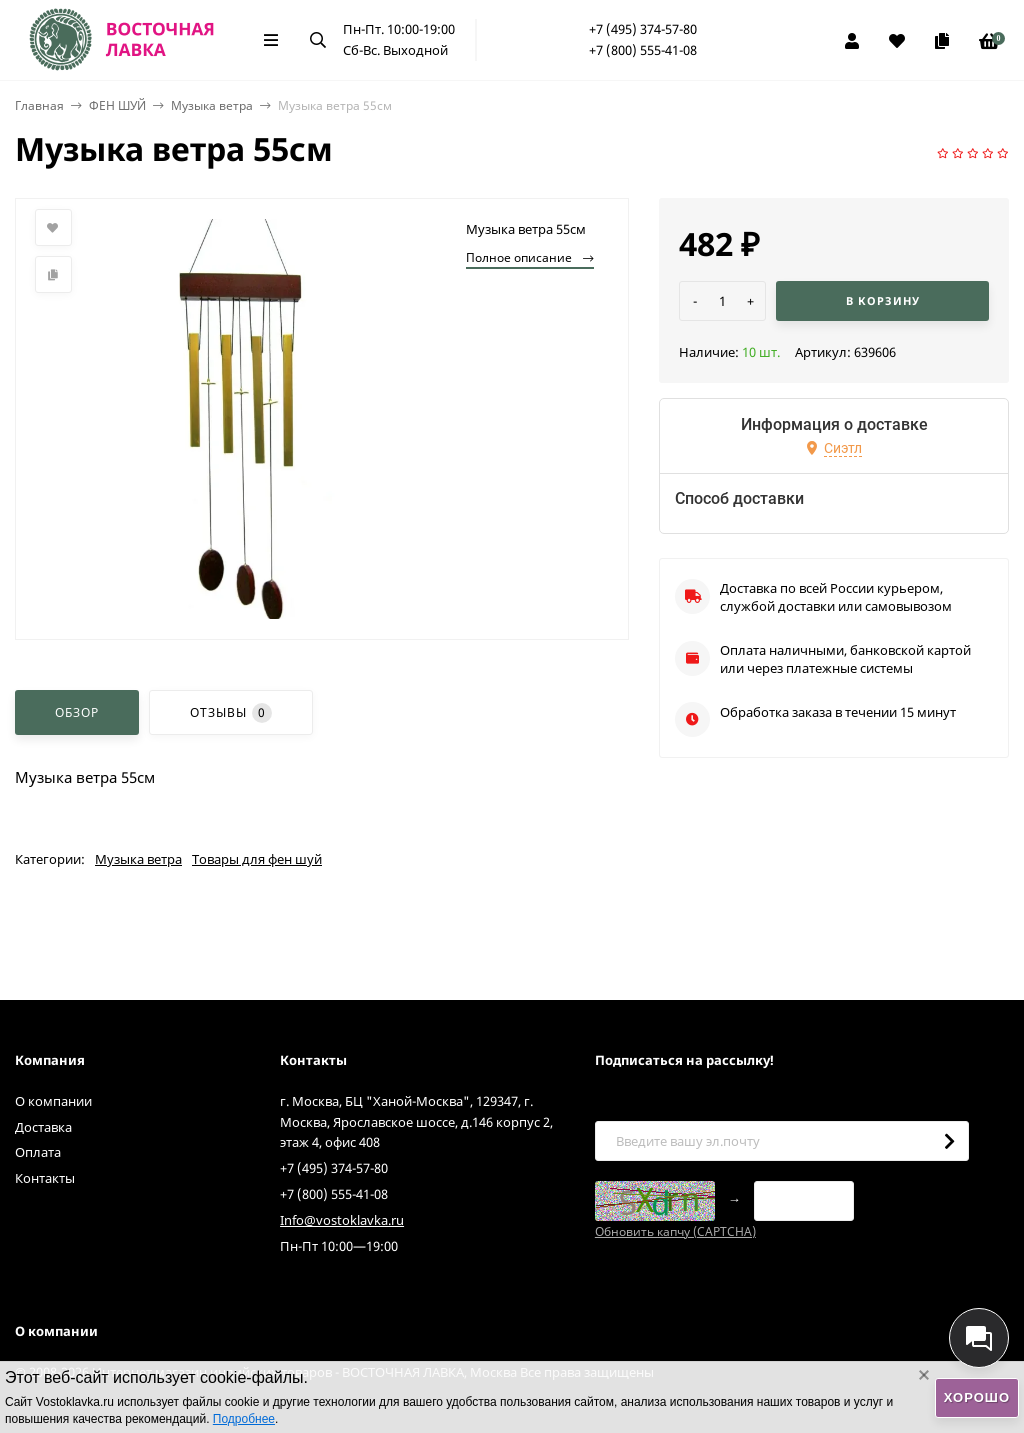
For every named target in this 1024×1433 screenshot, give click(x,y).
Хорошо (977, 1397)
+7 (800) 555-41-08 (643, 50)
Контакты (45, 1178)
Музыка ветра (212, 105)
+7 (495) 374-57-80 (643, 29)
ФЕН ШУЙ (117, 105)
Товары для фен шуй (257, 859)
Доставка (43, 1127)
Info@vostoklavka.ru (342, 1220)
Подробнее (244, 1419)
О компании (53, 1101)
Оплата (38, 1152)
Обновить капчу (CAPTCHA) (675, 1231)
